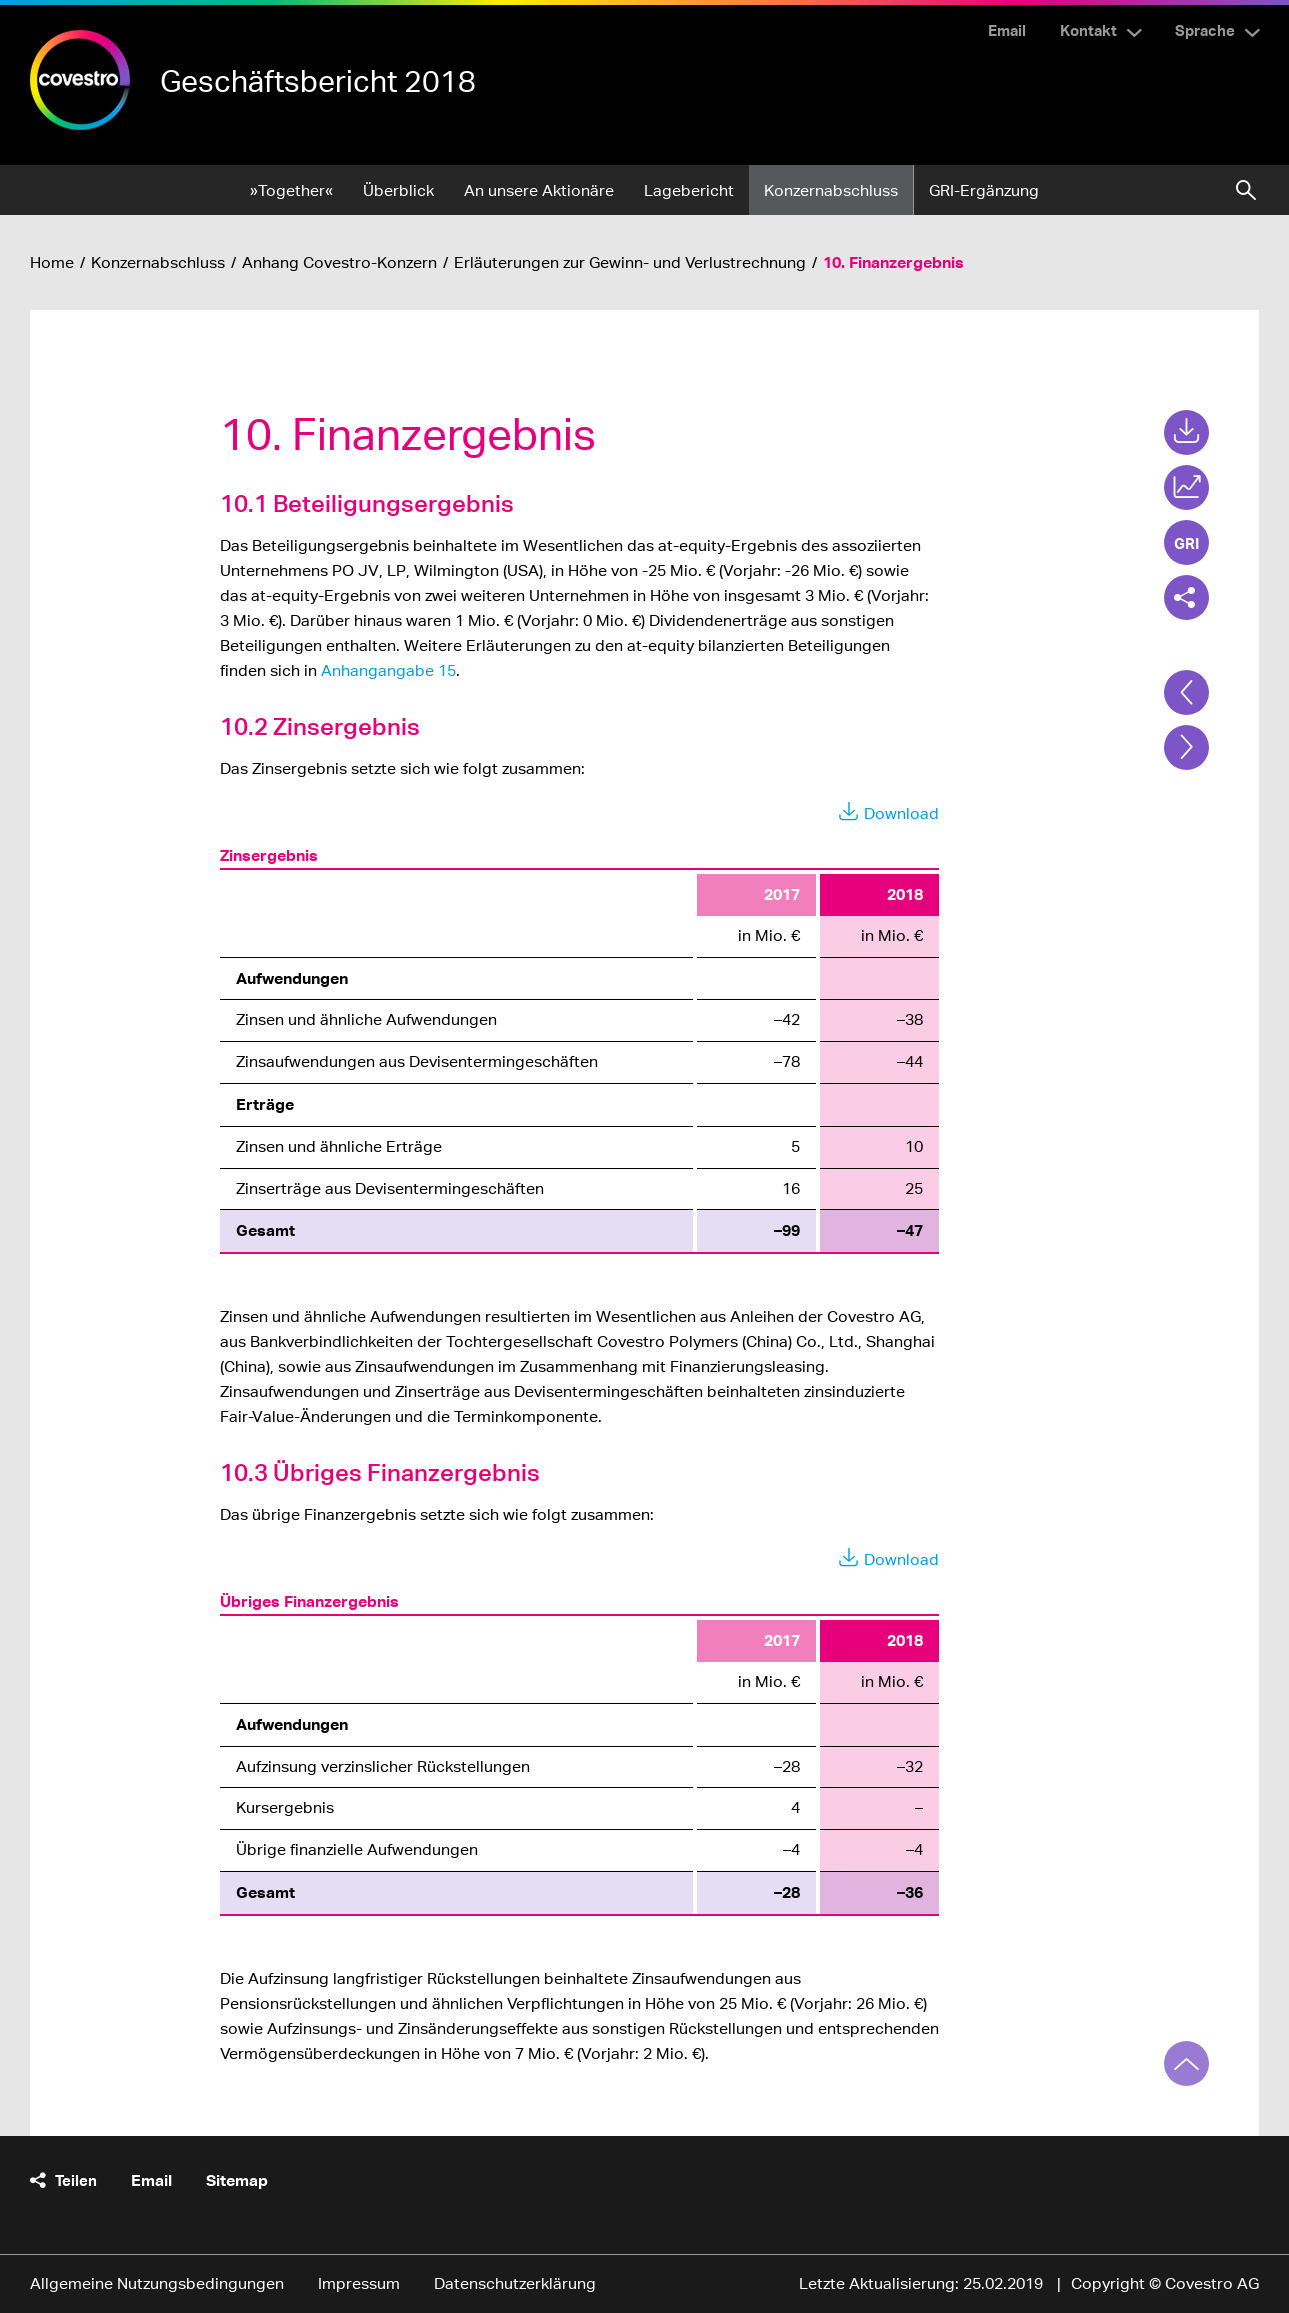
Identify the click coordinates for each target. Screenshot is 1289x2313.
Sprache (1205, 29)
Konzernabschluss (831, 190)
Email (1007, 30)
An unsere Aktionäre (539, 190)
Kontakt (1088, 29)
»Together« (291, 190)
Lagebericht (689, 190)
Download (901, 813)
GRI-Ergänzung (984, 190)
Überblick (398, 190)
